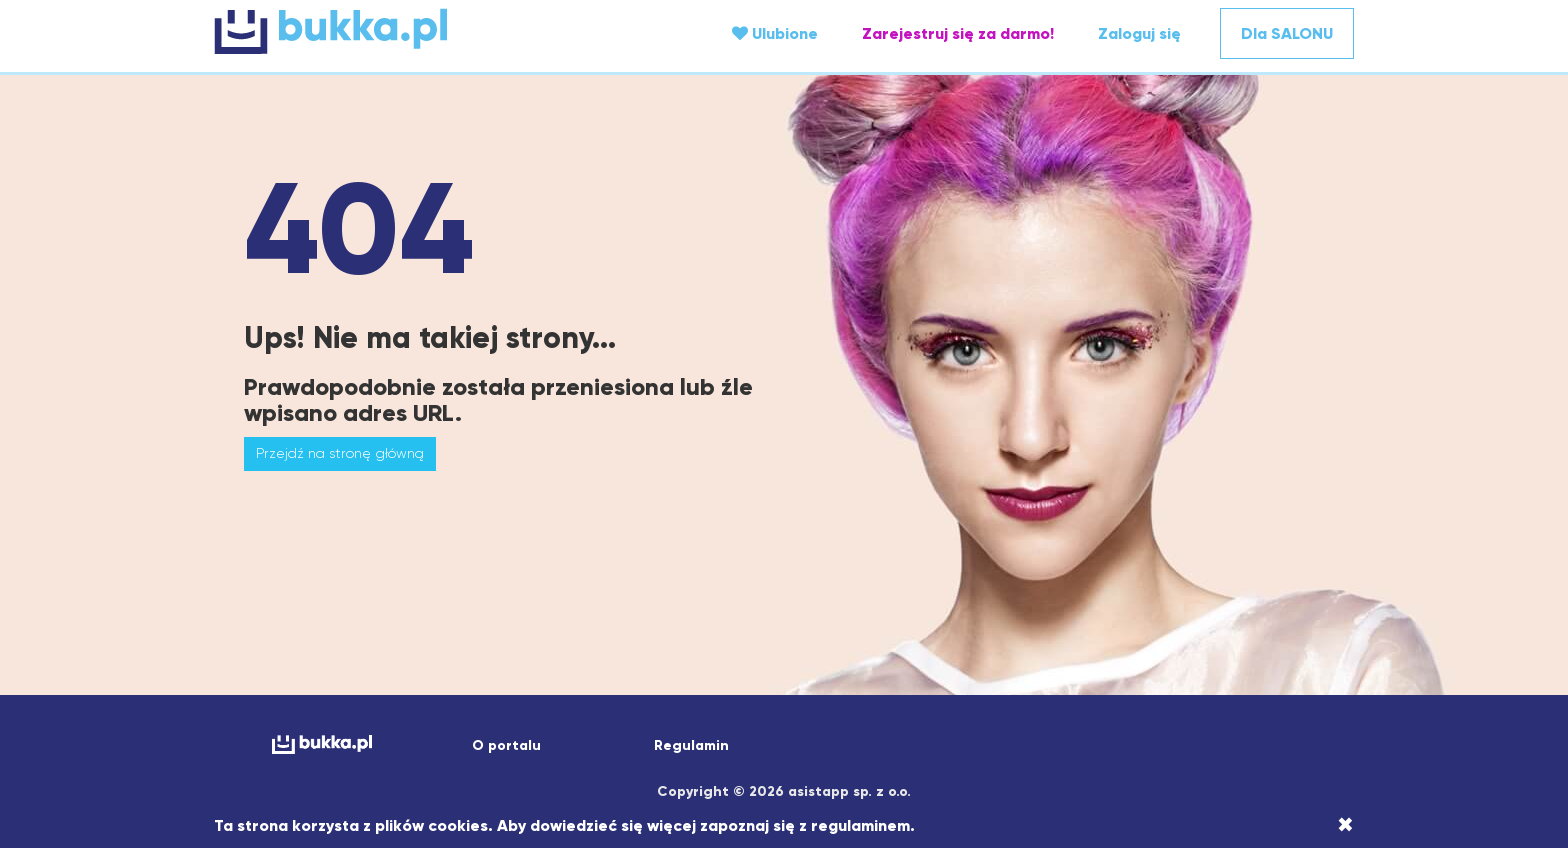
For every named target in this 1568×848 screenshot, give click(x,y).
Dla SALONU (1287, 33)
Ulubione (775, 33)
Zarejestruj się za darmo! (958, 33)
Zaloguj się (1139, 33)
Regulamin (691, 745)
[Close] (1345, 825)
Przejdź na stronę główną (340, 453)
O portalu (506, 745)
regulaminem (860, 825)
